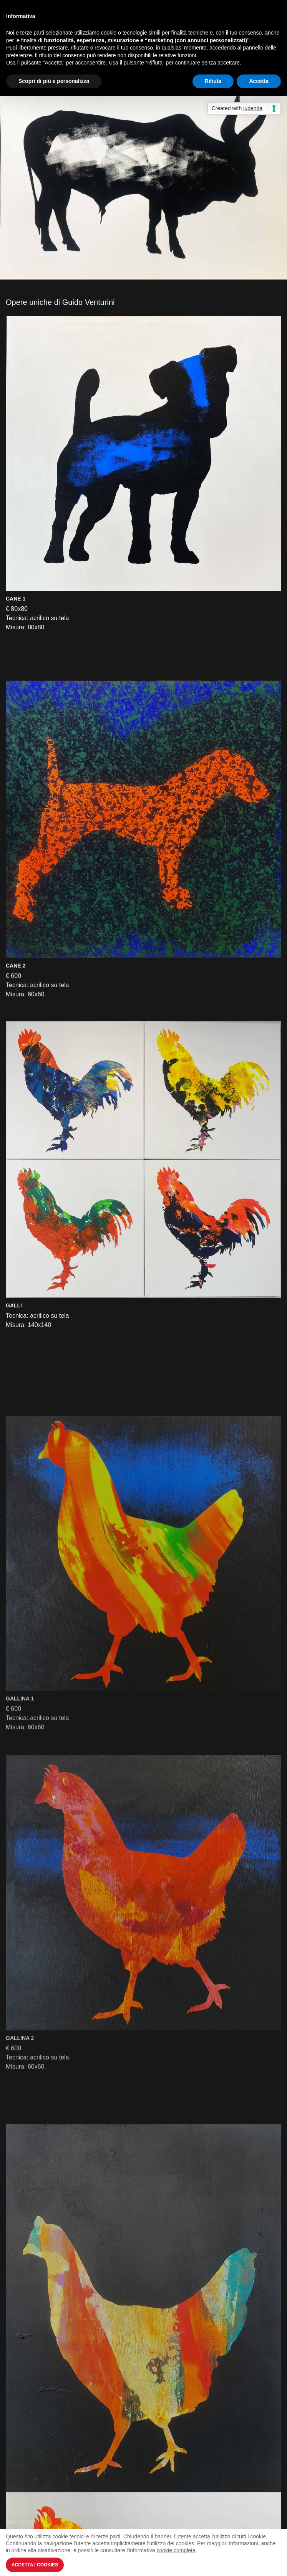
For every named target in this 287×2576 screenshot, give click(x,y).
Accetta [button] (259, 81)
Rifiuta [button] (213, 81)
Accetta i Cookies (35, 2565)
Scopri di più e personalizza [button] (53, 81)
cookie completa (176, 2550)
